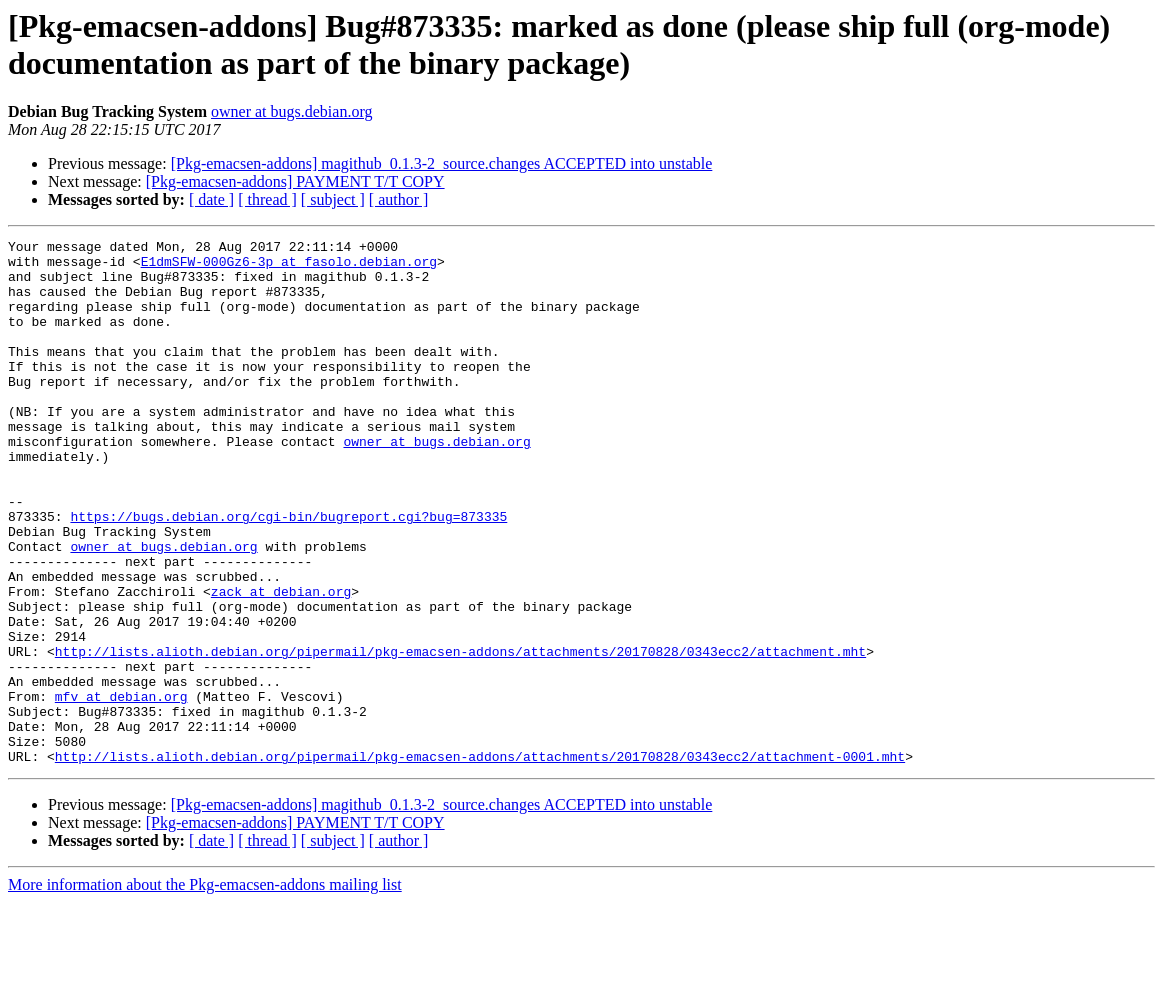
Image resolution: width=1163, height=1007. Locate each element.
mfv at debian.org (121, 789)
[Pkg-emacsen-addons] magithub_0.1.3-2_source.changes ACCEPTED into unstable (442, 163)
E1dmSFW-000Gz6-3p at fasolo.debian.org (289, 267)
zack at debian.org (281, 663)
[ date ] (211, 199)
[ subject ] (333, 199)
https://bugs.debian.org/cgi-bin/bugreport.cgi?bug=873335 (288, 573)
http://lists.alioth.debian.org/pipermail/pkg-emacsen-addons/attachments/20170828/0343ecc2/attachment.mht (460, 735)
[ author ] (399, 199)
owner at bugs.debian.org (291, 111)
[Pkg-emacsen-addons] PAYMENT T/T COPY (295, 181)
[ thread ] (267, 199)
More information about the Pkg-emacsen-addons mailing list (205, 989)
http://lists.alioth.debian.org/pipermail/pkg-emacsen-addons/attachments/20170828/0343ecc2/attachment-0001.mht (480, 861)
